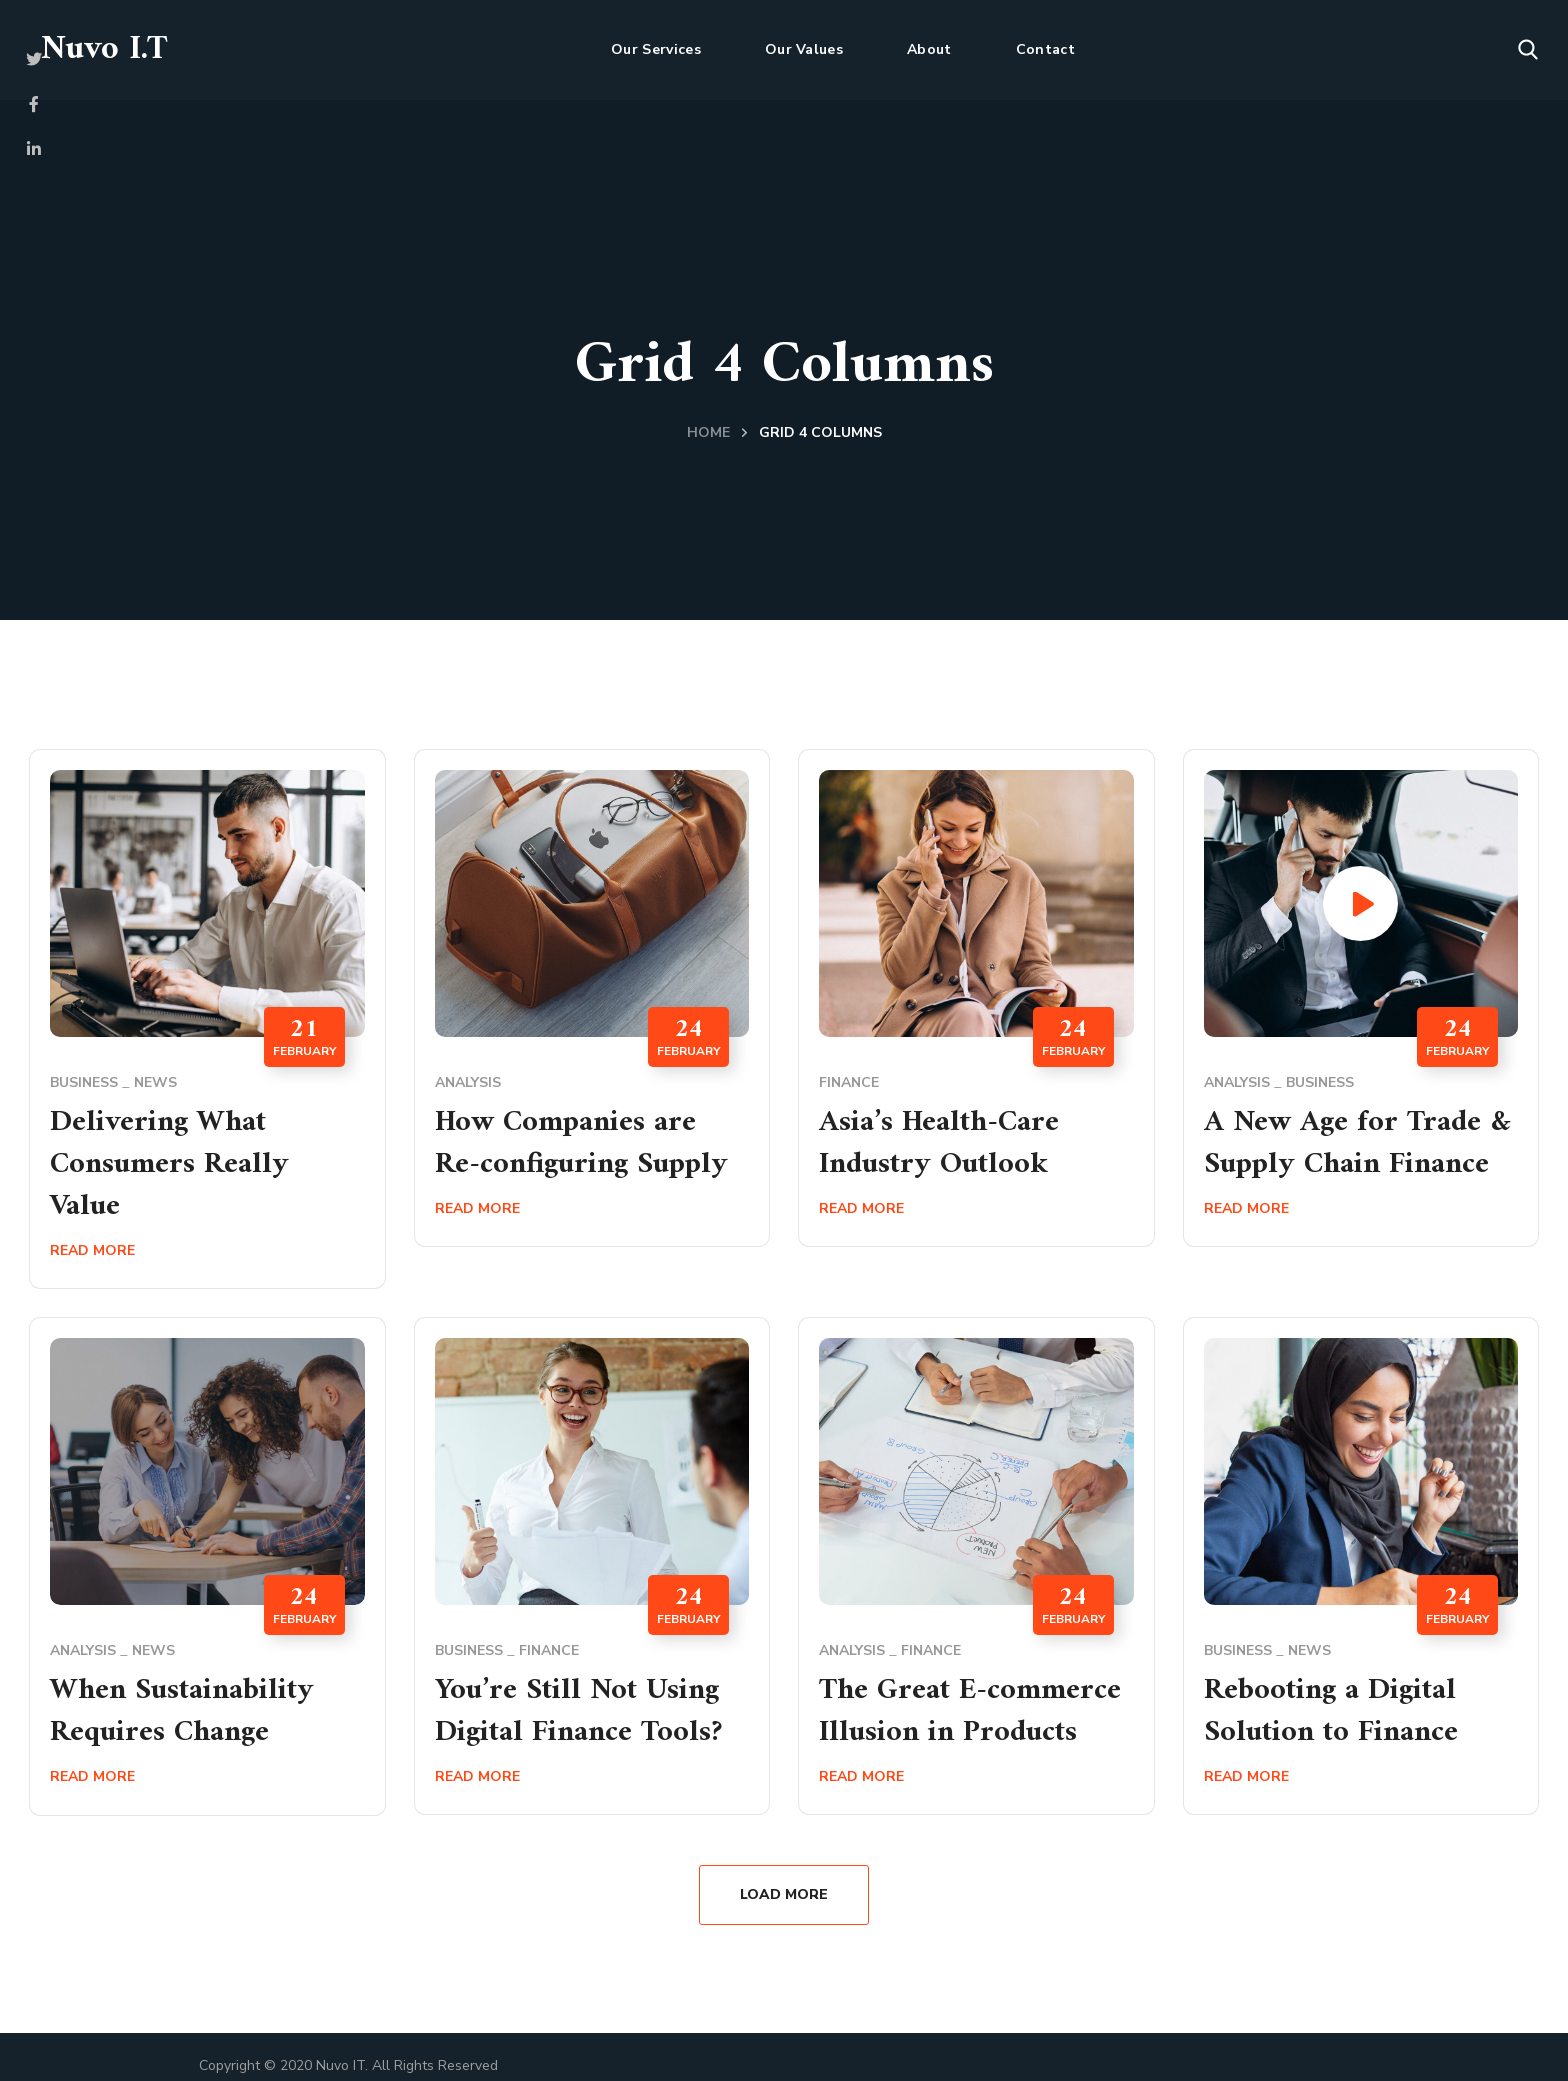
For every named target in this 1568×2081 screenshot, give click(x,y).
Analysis (468, 1082)
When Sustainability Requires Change (182, 1711)
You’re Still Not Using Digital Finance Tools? (578, 1711)
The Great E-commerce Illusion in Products (970, 1711)
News (155, 1082)
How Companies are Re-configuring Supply (581, 1143)
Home (708, 432)
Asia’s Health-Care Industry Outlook (939, 1143)
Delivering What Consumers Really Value (169, 1164)
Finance (849, 1082)
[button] (1528, 50)
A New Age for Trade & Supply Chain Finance (1357, 1143)
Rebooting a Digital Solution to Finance (1331, 1711)
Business (84, 1082)
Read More (92, 1250)
